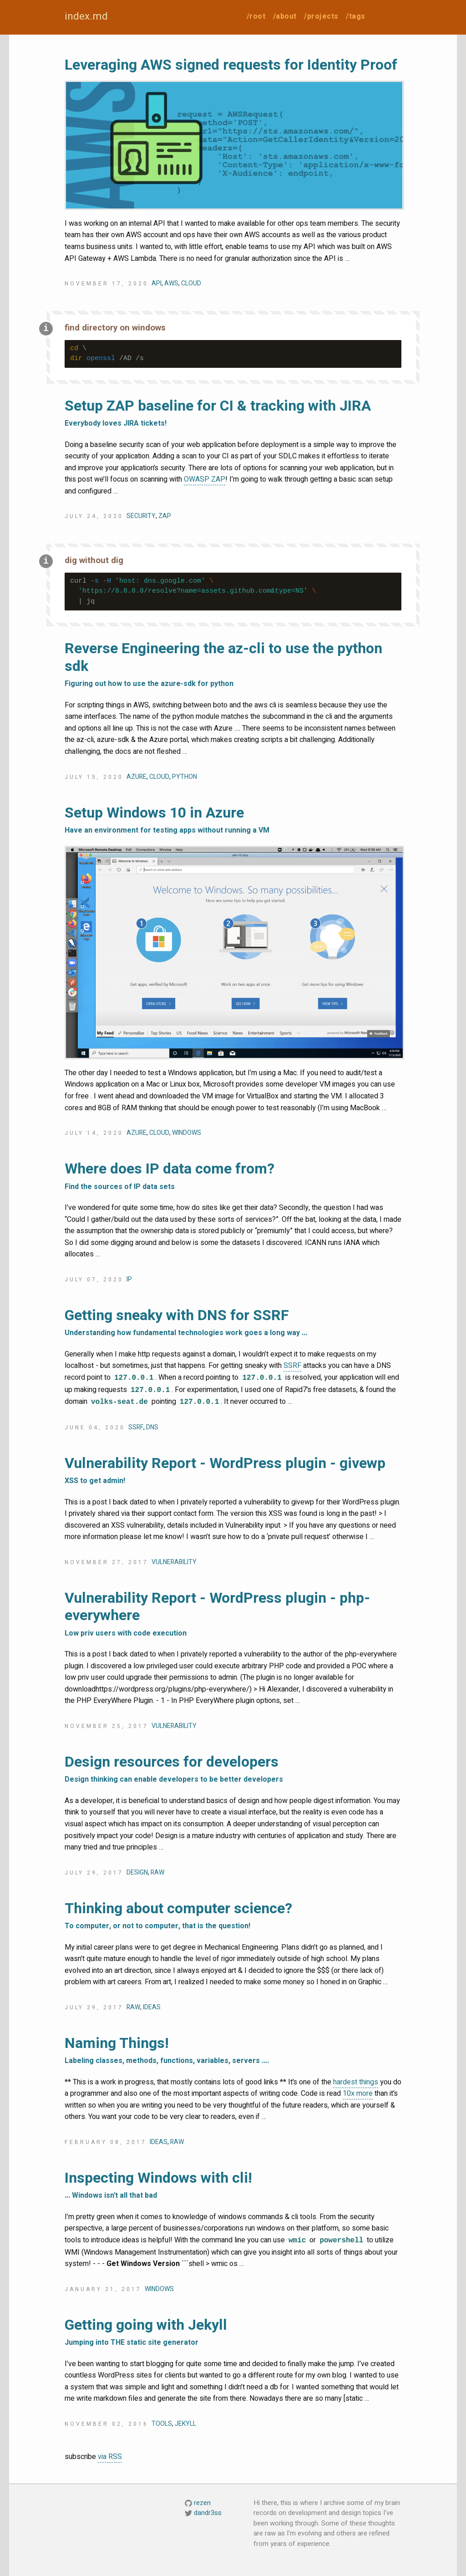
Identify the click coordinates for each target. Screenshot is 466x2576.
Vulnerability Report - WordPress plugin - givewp (233, 1471)
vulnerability (174, 1562)
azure (137, 777)
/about (285, 16)
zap (164, 516)
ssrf (135, 1427)
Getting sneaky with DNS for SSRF (233, 1323)
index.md (86, 16)
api (157, 283)
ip (129, 1279)
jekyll (185, 2424)
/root (256, 16)
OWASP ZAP (204, 479)
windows (186, 1133)
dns (152, 1427)
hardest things (355, 2082)
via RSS (110, 2456)
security (141, 516)
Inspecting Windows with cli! (233, 2186)
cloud (191, 283)
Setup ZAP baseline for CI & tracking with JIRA (233, 413)
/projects (321, 16)
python (184, 777)
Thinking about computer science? (233, 1916)
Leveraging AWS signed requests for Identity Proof (231, 65)
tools (162, 2424)
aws (171, 283)
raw (157, 1872)
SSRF (292, 1365)
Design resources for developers (233, 1769)
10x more (358, 2093)
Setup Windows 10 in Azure (233, 820)
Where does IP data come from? (233, 1176)
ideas (152, 2007)
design (137, 1872)
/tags (355, 16)
